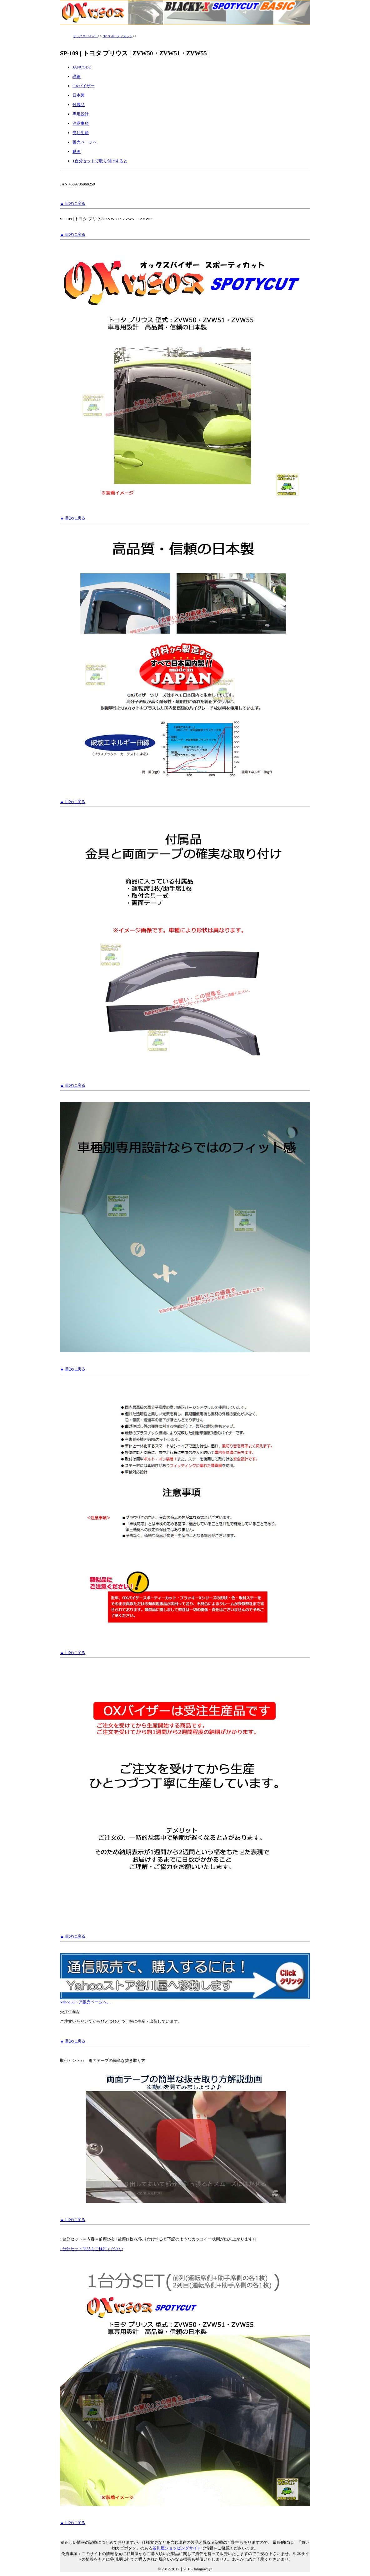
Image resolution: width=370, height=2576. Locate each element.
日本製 (78, 95)
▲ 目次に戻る (72, 203)
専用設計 (80, 114)
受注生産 (80, 132)
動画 (76, 151)
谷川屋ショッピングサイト (176, 2548)
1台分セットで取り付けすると (100, 161)
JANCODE (81, 67)
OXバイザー (83, 86)
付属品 (78, 104)
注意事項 (80, 123)
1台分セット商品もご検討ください (91, 2248)
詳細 (76, 76)
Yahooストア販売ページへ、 (185, 2000)
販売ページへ (84, 142)
